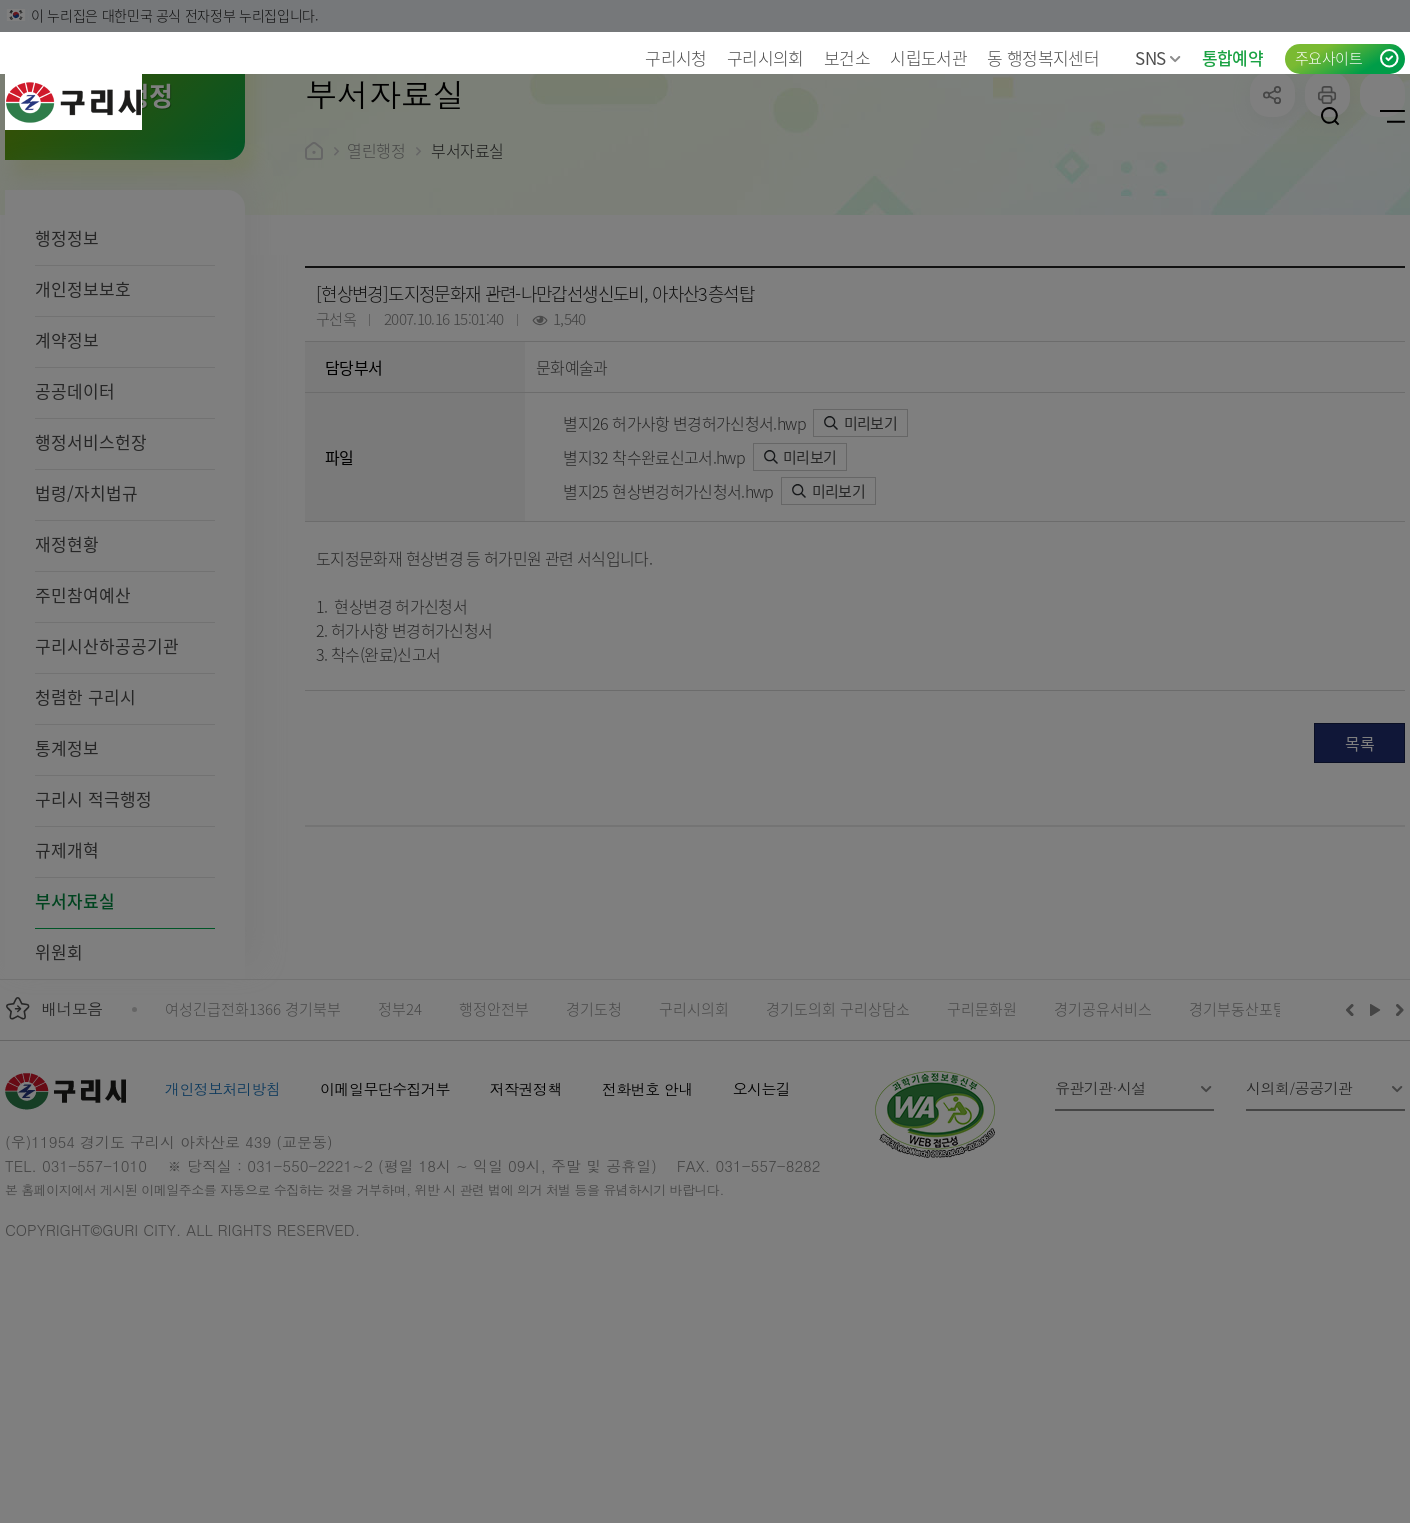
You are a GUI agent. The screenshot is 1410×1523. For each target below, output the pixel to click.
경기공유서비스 (1103, 1138)
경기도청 (594, 1138)
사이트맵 (1392, 116)
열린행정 (376, 280)
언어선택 (1208, 116)
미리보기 (860, 552)
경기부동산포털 (1238, 1138)
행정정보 (67, 367)
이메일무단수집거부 (385, 1218)
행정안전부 (494, 1138)
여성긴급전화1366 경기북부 (253, 1138)
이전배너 (1354, 1139)
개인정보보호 (83, 418)
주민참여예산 (83, 724)
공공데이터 (75, 520)
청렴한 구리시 (85, 826)
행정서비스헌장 (91, 571)
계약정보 (67, 469)
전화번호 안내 (647, 1218)
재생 (1375, 1139)
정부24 (400, 1138)
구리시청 (675, 57)
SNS (1158, 57)
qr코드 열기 (1382, 224)
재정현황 (67, 673)
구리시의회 (765, 57)
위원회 (59, 1081)
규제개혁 (67, 979)
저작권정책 (526, 1218)
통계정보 (67, 877)
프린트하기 (1327, 224)
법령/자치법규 (86, 622)
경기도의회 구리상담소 (838, 1138)
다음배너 (1397, 1139)
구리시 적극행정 (93, 928)
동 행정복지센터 (1043, 57)
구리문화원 (982, 1138)
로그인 (1268, 116)
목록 (1359, 873)
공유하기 (1272, 224)
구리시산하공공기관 (107, 775)
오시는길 (762, 1218)
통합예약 (1232, 57)
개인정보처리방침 (222, 1218)
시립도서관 (928, 57)
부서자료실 (75, 1030)
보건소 (847, 57)
